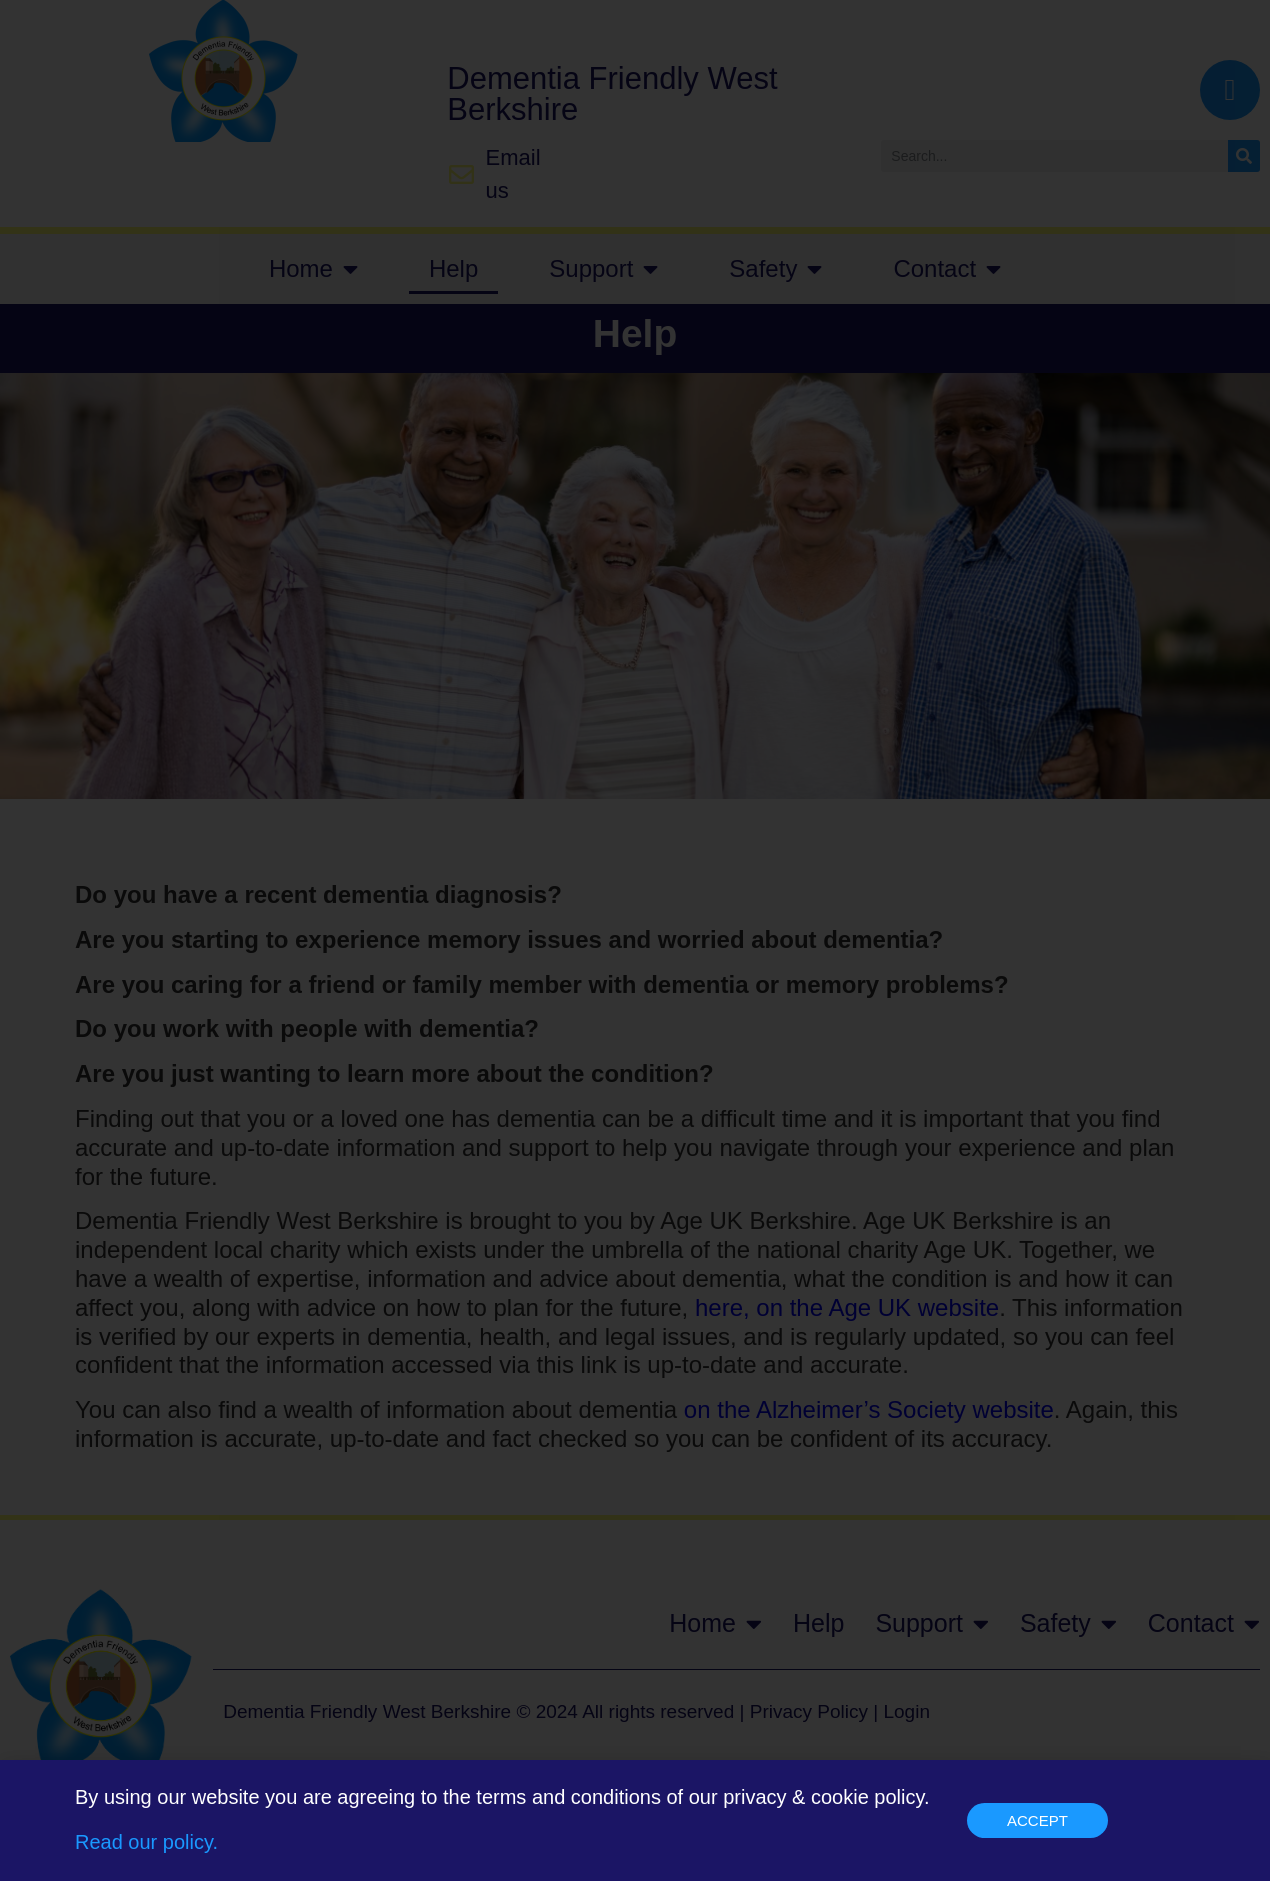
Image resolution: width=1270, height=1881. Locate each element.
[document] (635, 940)
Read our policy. (146, 1851)
